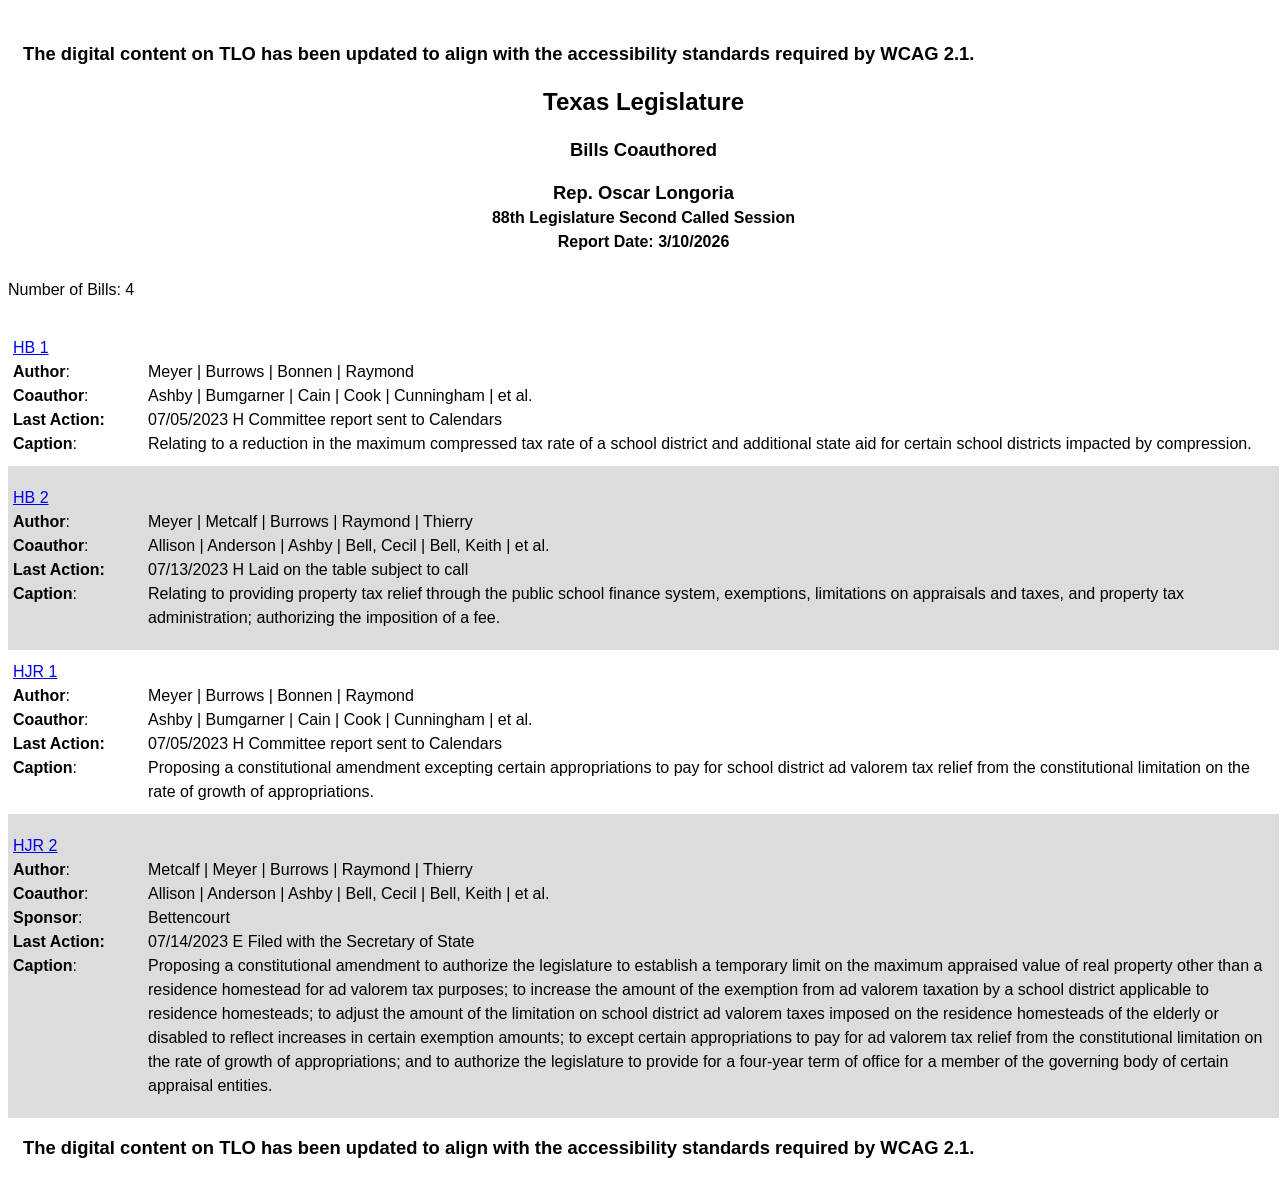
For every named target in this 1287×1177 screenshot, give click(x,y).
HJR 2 (35, 845)
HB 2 (31, 497)
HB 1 (31, 347)
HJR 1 (35, 671)
